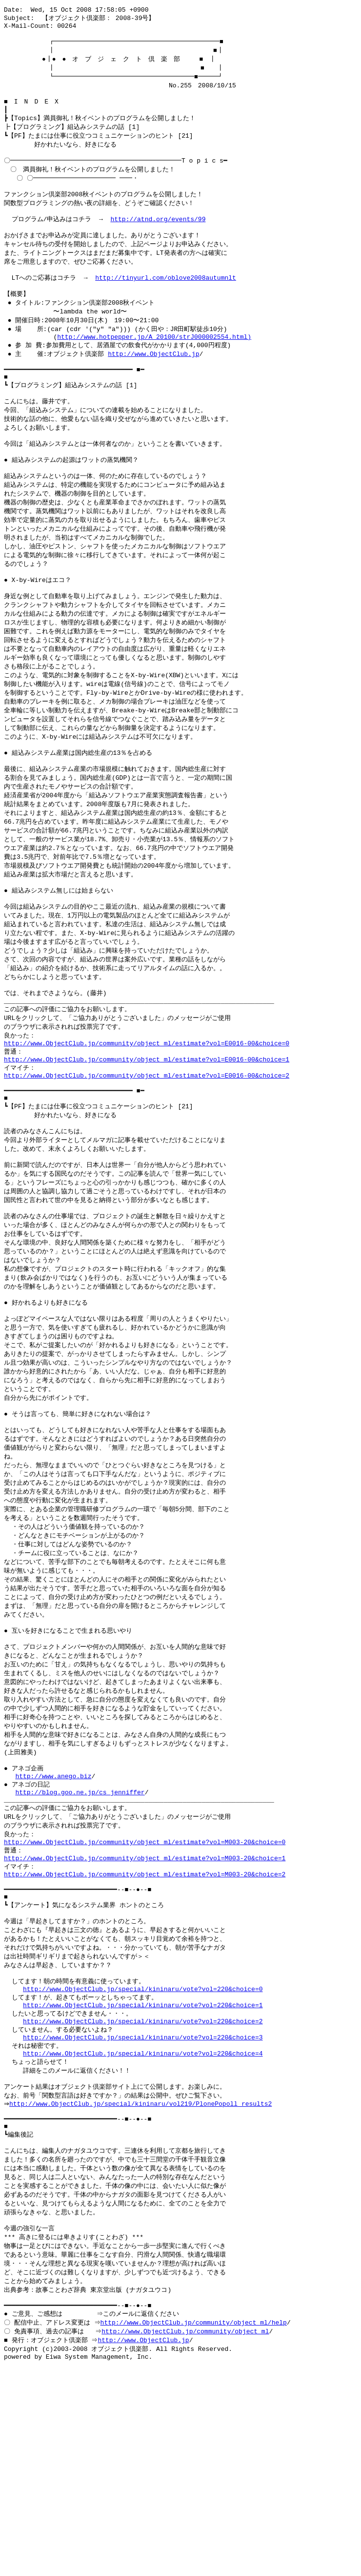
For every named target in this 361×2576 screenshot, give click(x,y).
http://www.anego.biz (53, 1919)
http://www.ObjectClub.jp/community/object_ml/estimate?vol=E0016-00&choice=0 (146, 1129)
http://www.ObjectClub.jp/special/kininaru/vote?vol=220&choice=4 (142, 2227)
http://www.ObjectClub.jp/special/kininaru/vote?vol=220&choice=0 (142, 2155)
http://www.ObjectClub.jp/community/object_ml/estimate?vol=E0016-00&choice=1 (146, 1147)
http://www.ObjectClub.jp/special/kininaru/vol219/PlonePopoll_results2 (143, 2282)
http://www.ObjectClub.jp (153, 385)
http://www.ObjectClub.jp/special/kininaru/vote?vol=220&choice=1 (142, 2173)
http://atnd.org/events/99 (157, 238)
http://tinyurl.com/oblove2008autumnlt (165, 302)
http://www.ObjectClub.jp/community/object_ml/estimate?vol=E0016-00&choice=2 (146, 1165)
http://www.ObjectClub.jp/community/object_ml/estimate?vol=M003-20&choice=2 (144, 2028)
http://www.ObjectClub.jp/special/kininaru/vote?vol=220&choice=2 (142, 2191)
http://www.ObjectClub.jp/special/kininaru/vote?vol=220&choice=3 (142, 2209)
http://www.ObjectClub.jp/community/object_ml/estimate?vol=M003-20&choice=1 (144, 2010)
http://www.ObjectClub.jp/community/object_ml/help (194, 2519)
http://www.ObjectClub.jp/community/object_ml (186, 2528)
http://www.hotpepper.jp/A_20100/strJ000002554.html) (154, 367)
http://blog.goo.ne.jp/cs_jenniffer (79, 1937)
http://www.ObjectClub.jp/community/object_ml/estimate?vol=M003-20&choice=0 (144, 1992)
